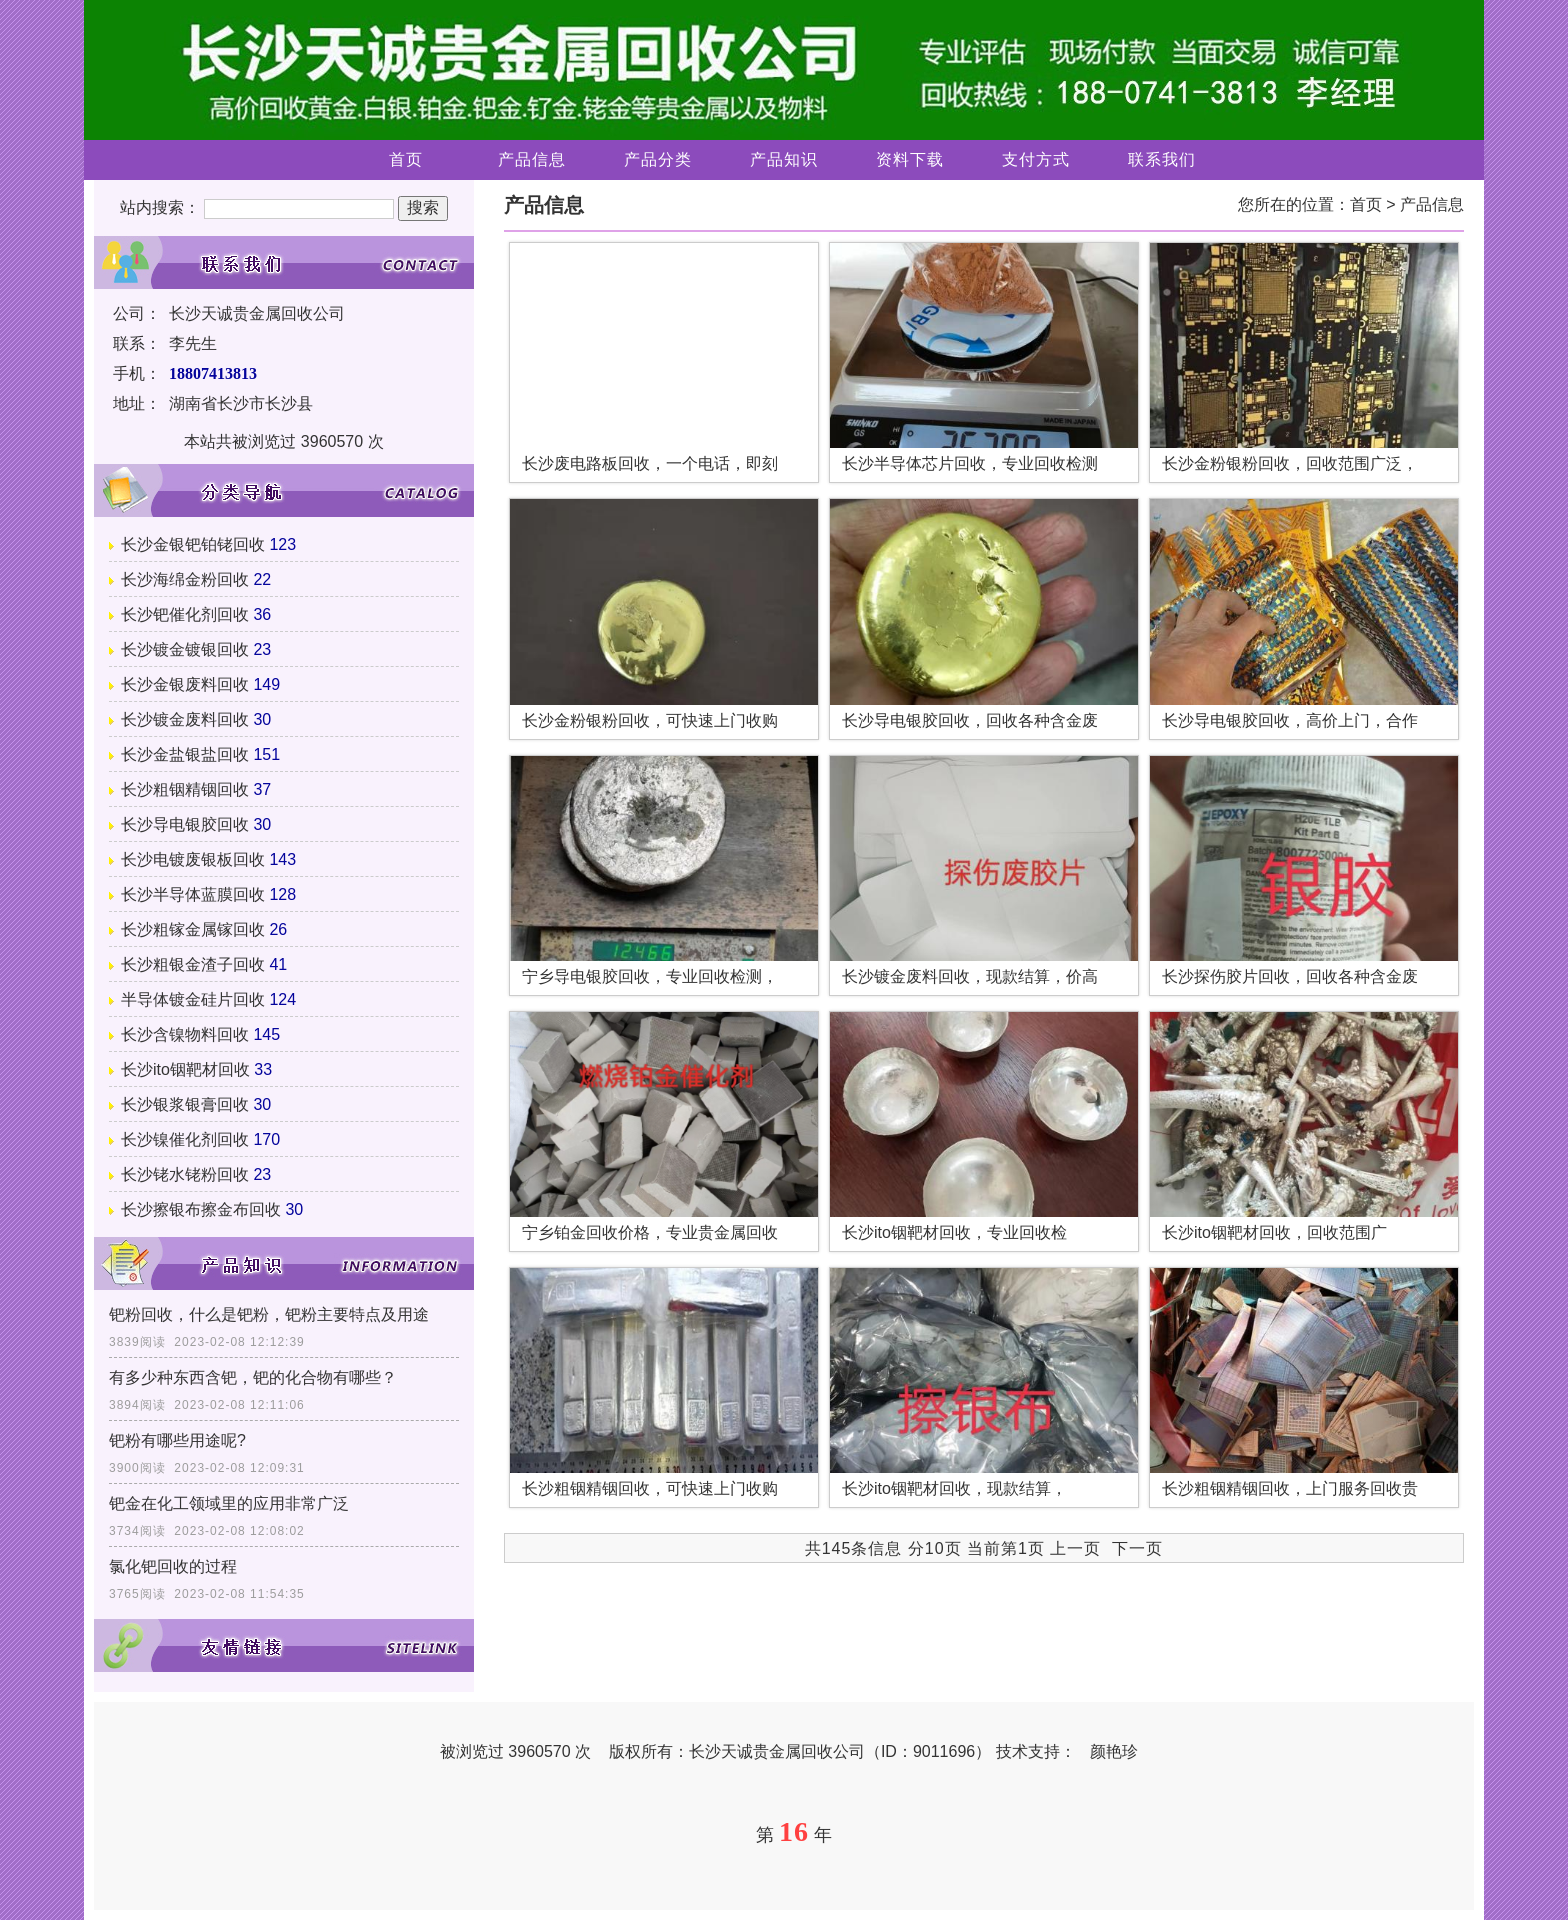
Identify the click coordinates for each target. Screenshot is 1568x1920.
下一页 (1137, 1548)
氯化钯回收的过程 (173, 1566)
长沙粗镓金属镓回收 (193, 929)
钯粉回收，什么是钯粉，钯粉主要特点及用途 (269, 1314)
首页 (406, 159)
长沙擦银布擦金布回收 (201, 1209)
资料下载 (910, 159)
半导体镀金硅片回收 (193, 999)
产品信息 (532, 159)
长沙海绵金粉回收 (185, 579)
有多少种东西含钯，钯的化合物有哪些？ (253, 1377)
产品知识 (784, 159)
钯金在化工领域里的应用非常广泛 (229, 1503)
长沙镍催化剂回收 (185, 1139)
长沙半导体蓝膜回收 (193, 894)
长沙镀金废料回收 (185, 719)
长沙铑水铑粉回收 (185, 1174)
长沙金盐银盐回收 (185, 754)
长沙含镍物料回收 (185, 1034)
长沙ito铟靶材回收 (185, 1069)
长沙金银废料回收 (185, 684)
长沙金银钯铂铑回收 (193, 544)
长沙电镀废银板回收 (193, 859)
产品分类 (658, 159)
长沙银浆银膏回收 (185, 1104)
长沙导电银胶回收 (185, 824)
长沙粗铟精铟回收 (185, 789)
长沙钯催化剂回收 (185, 614)
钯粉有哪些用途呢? (177, 1440)
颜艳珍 (1114, 1751)
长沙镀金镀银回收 (185, 649)
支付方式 (1036, 159)
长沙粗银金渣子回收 (193, 964)
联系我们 (1162, 159)
